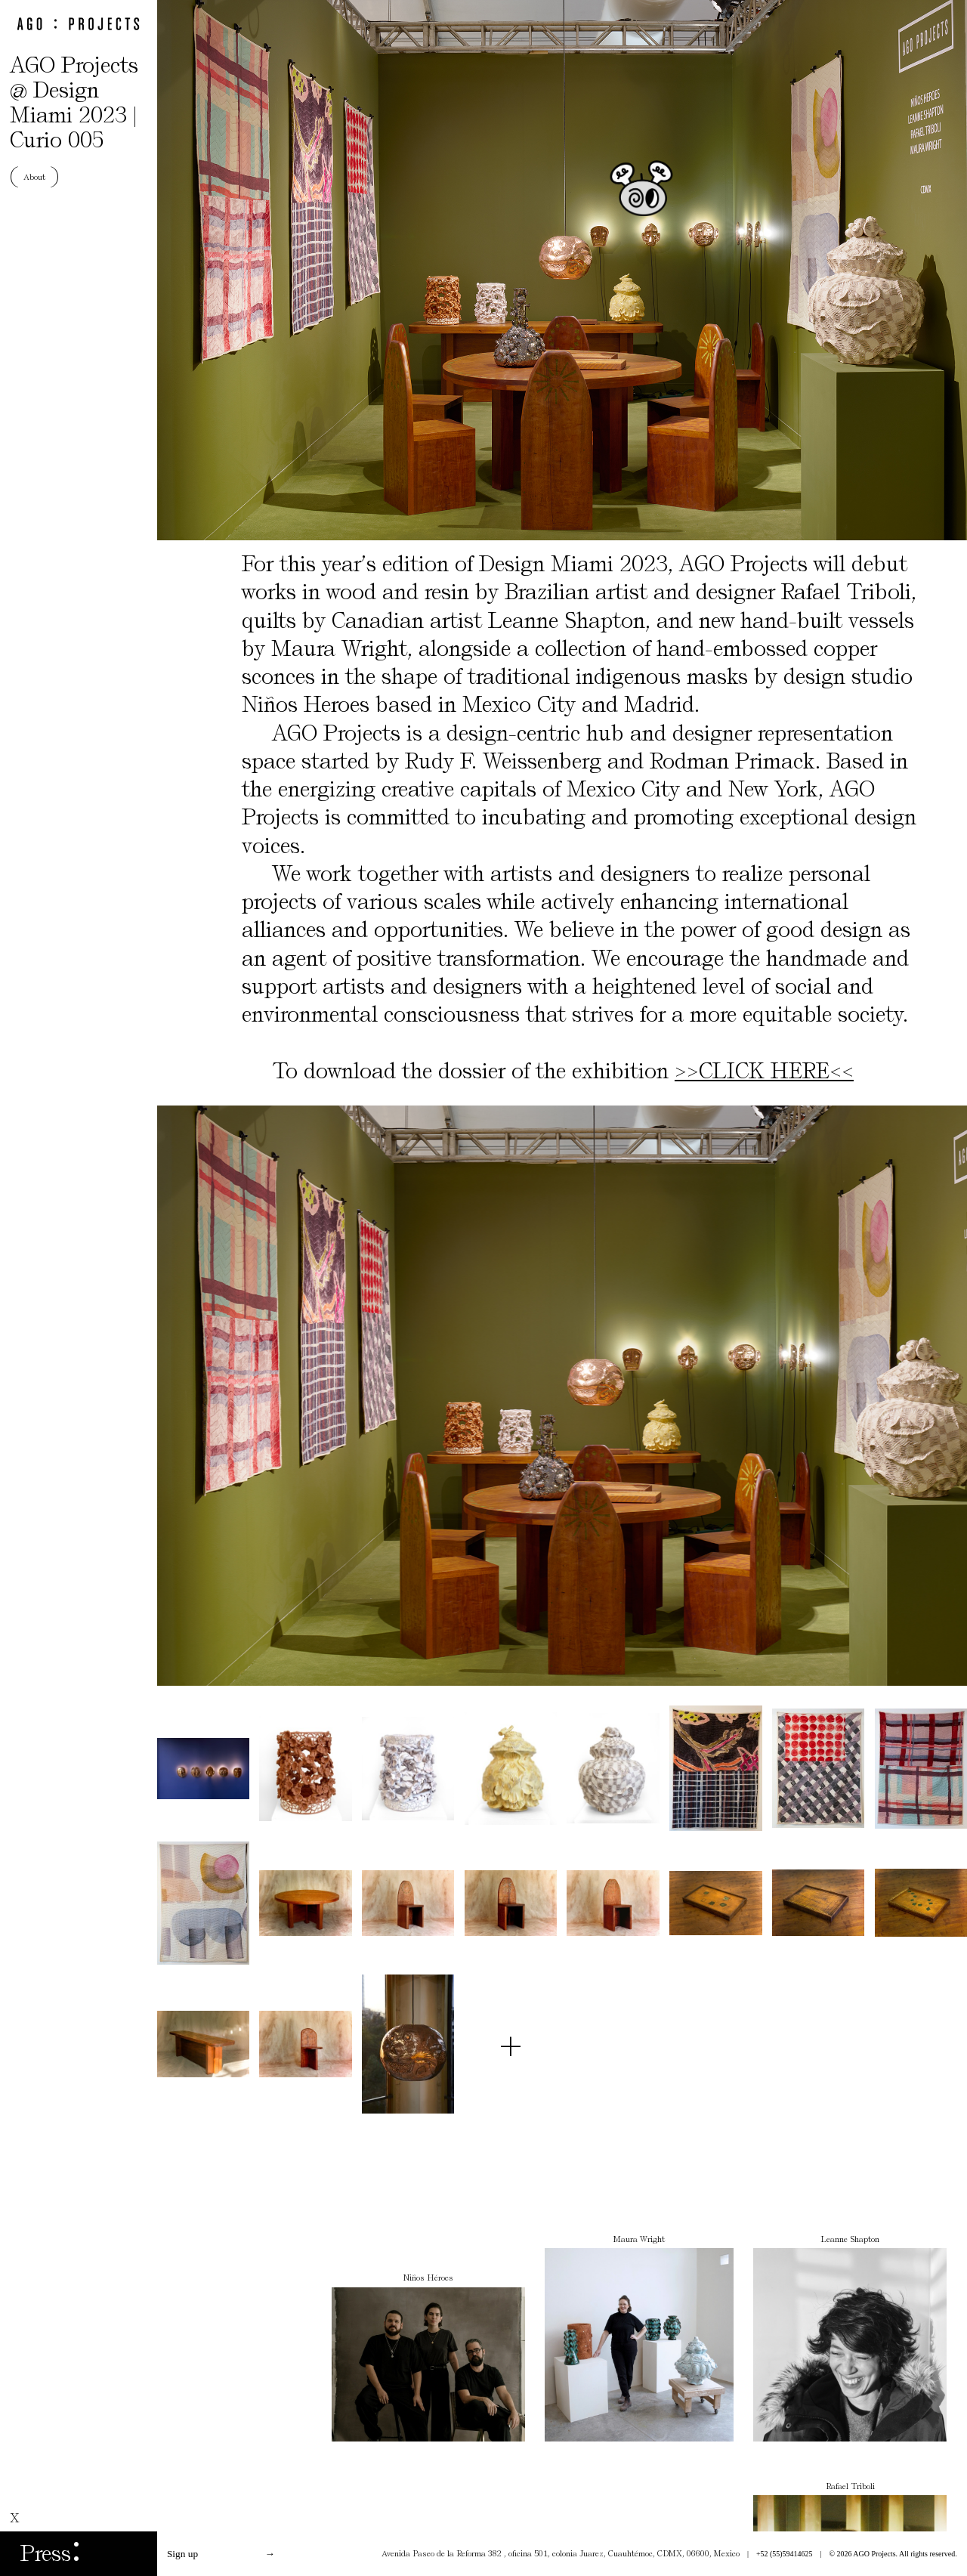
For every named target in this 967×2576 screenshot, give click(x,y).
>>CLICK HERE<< (764, 1071)
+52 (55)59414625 (784, 2554)
